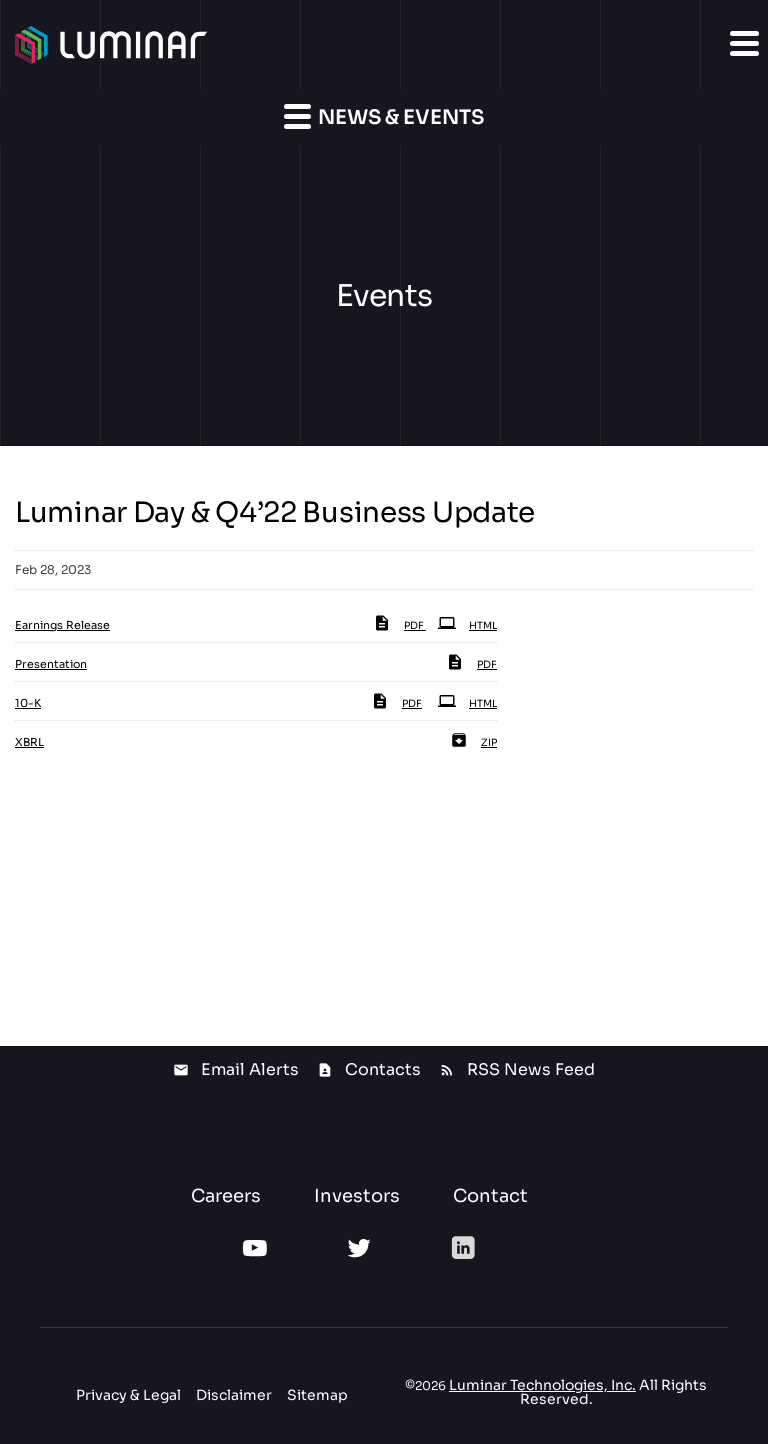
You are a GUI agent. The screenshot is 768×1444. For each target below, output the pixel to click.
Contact (490, 1196)
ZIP (473, 742)
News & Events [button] (384, 116)
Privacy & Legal (128, 1395)
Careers (226, 1196)
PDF (399, 625)
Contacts (383, 1069)
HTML (467, 625)
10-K (28, 703)
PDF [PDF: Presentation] (471, 664)
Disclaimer (234, 1395)
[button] (743, 43)
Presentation (51, 664)
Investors (357, 1196)
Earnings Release (62, 625)
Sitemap (317, 1395)
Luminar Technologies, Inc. (542, 1385)
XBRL (29, 742)
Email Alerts (250, 1069)
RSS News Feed (531, 1069)
